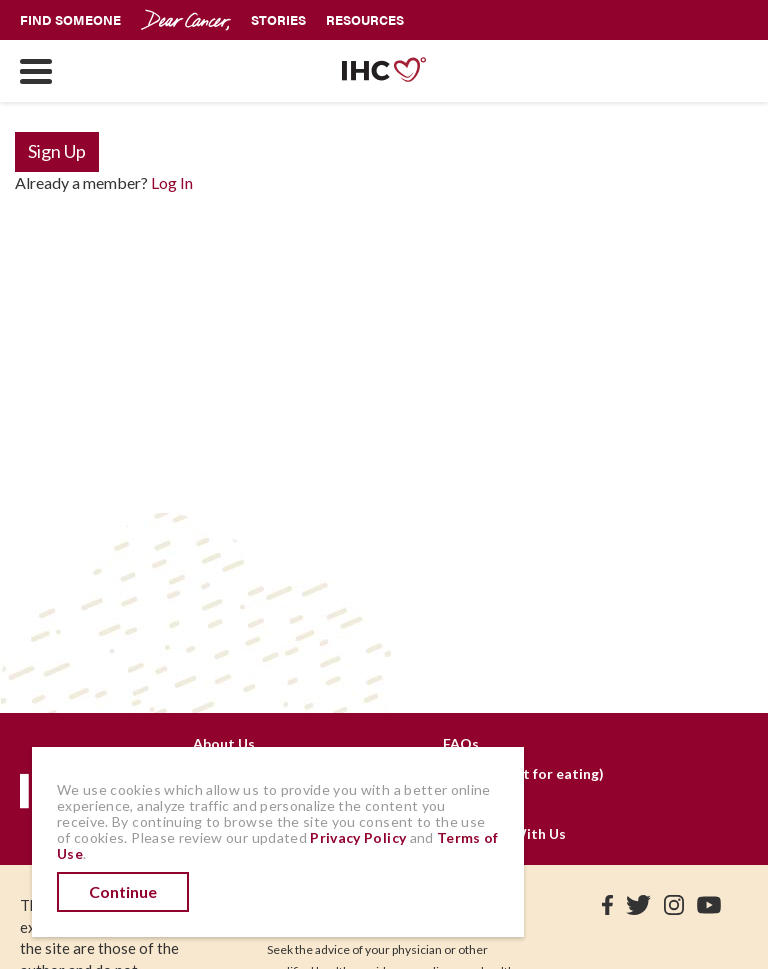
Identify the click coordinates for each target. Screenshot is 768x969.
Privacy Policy (358, 837)
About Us (224, 743)
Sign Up (57, 151)
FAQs (461, 743)
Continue (123, 891)
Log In (172, 182)
